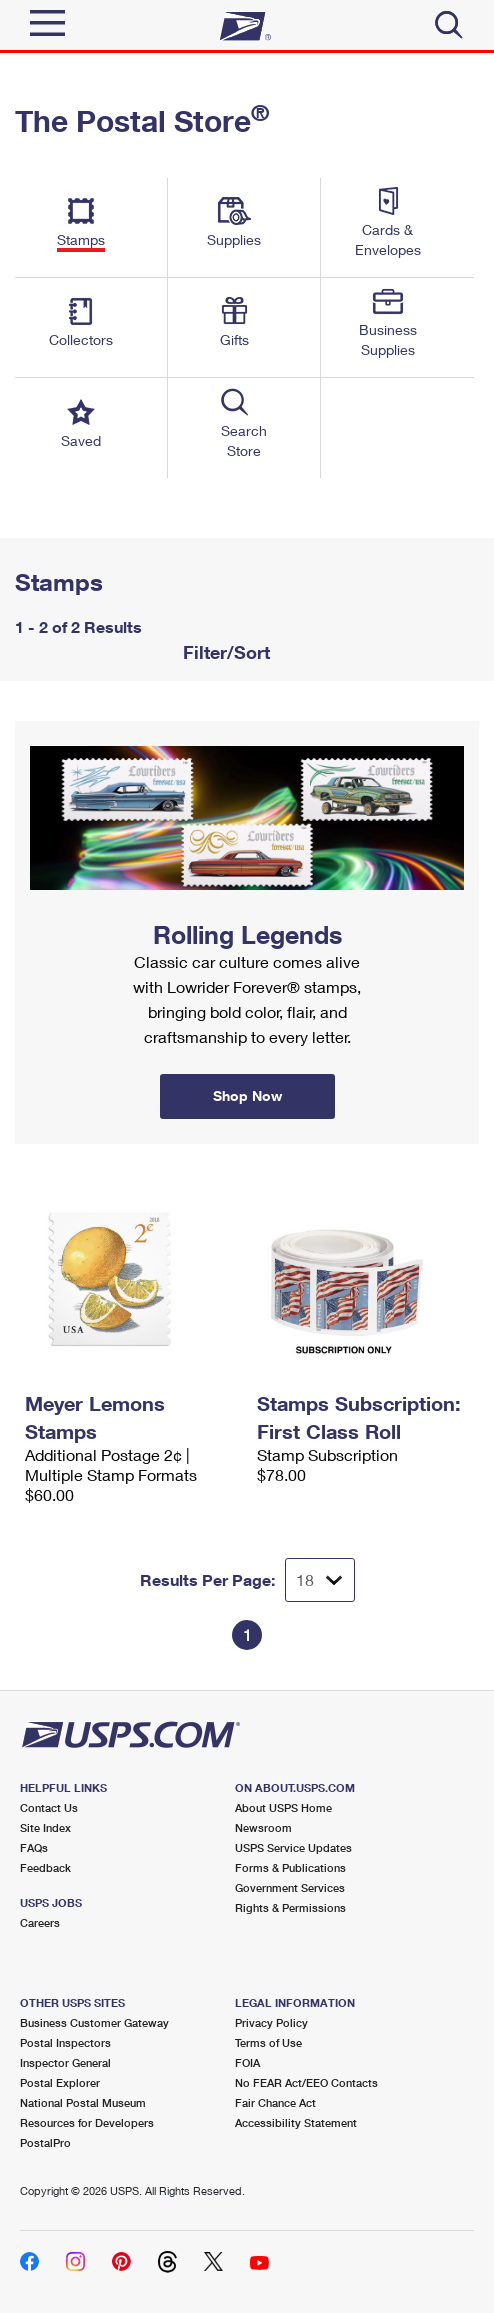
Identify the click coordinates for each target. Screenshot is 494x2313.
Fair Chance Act (275, 2102)
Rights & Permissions (290, 1907)
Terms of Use (268, 2042)
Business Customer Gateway (94, 2022)
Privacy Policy (271, 2022)
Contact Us (49, 1807)
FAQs (34, 1847)
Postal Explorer (60, 2082)
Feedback (45, 1867)
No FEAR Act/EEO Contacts (306, 2082)
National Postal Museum (83, 2102)
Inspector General (65, 2062)
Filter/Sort (224, 652)
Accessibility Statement (296, 2122)
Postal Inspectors (65, 2042)
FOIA (247, 2062)
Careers (40, 1922)
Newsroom (263, 1827)
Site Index (45, 1827)
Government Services (290, 1887)
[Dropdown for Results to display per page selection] (320, 1580)
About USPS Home (283, 1807)
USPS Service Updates (293, 1847)
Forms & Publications (290, 1867)
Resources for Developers (87, 2122)
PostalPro (45, 2142)
